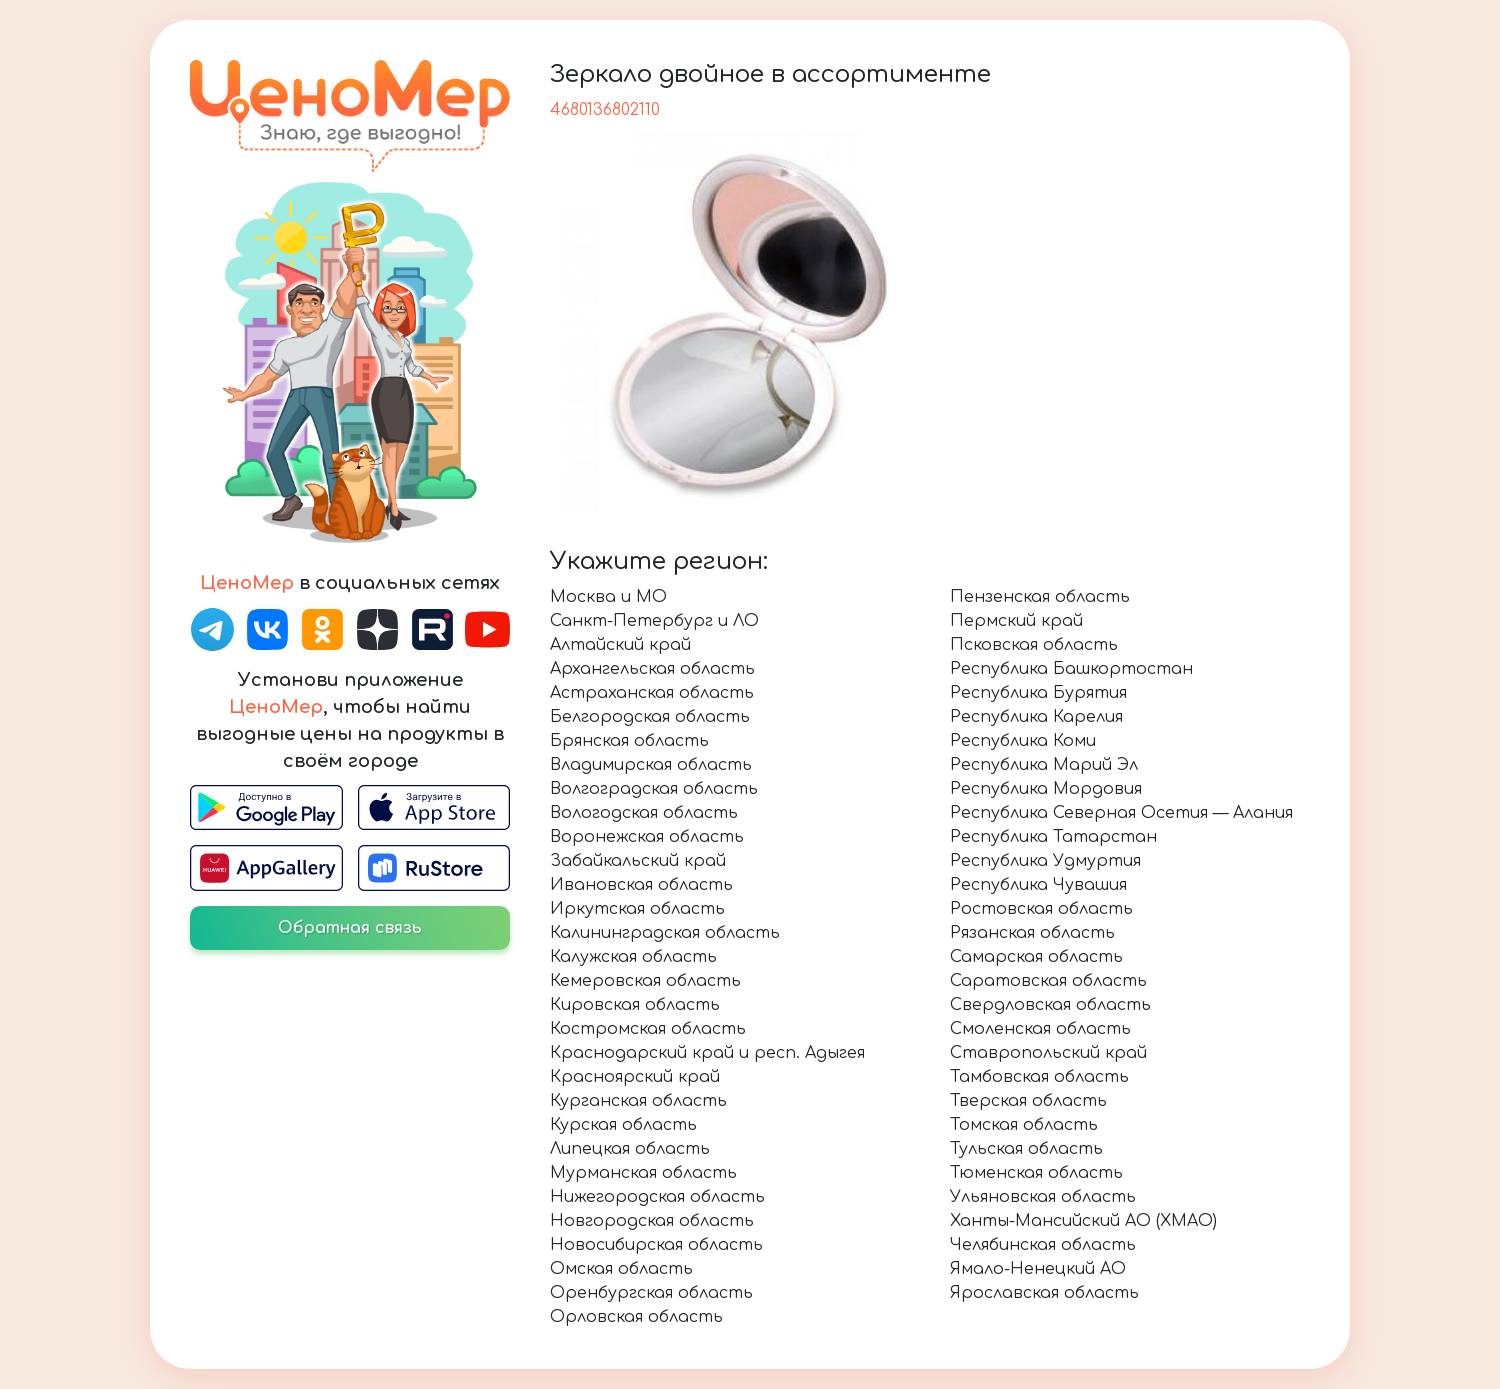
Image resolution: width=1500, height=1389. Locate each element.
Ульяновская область (1043, 1197)
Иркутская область (637, 909)
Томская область (1024, 1125)
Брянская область (629, 741)
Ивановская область (641, 885)
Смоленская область (1040, 1029)
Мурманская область (643, 1173)
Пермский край (1016, 621)
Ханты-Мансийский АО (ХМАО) (1083, 1221)
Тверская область (1028, 1101)
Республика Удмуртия (1045, 861)
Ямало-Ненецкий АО (1038, 1269)
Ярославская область (1044, 1293)
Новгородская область (652, 1221)
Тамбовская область (1039, 1077)
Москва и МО (608, 597)
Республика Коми (1023, 741)
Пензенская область (1040, 597)
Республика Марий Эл (1044, 765)
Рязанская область (1032, 933)
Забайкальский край (638, 861)
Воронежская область (647, 837)
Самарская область (1036, 957)
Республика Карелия (1036, 717)
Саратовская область (1048, 981)
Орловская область (636, 1317)
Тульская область (1026, 1149)
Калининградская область (665, 933)
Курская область (623, 1125)
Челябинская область (1043, 1245)
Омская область (621, 1269)
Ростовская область (1041, 909)
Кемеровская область (645, 981)
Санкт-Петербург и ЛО (654, 621)
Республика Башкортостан (1071, 669)
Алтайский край (620, 645)
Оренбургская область (651, 1293)
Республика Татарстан (1053, 837)
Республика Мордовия (1046, 789)
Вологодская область (644, 813)
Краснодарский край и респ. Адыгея (707, 1053)
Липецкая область (630, 1149)
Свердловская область (1050, 1005)
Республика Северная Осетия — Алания (1121, 813)
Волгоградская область (654, 789)
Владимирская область (651, 765)
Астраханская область (652, 693)
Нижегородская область (657, 1197)
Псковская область (1034, 645)
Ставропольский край (1048, 1053)
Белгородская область (650, 717)
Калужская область (633, 957)
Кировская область (635, 1005)
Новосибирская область (656, 1245)
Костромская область (648, 1029)
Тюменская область (1036, 1173)
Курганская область (638, 1101)
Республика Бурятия (1038, 693)
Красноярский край (635, 1077)
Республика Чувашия (1038, 885)
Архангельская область (652, 669)
